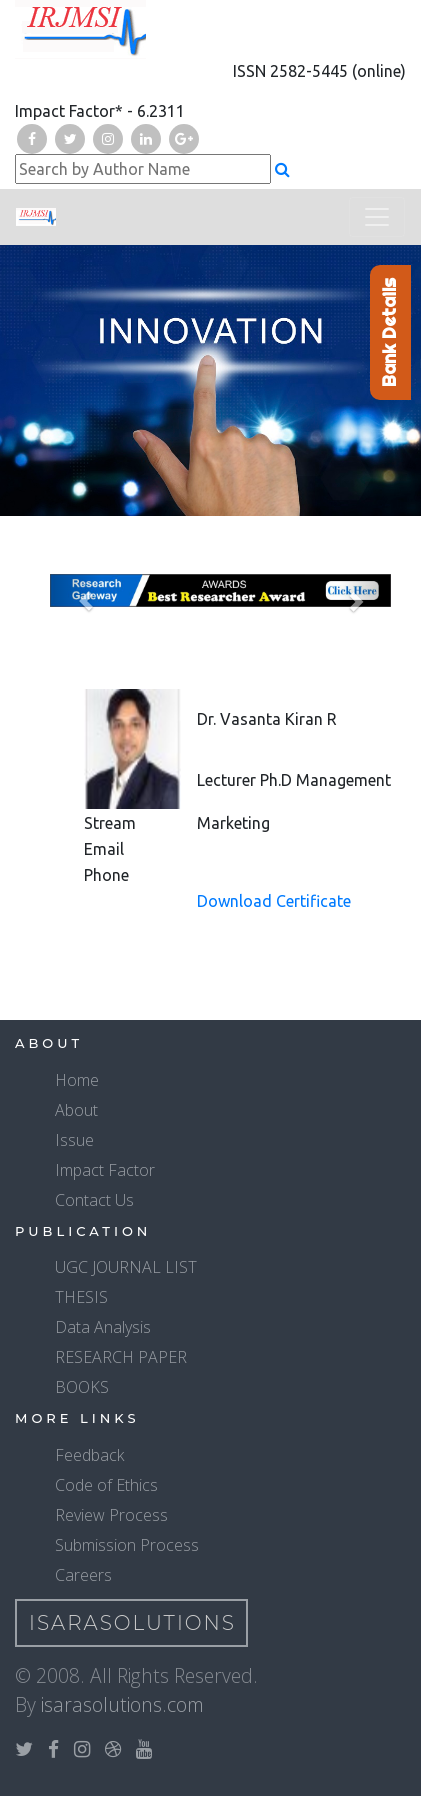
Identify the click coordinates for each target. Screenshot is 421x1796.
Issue (74, 1140)
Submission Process (127, 1545)
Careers (83, 1575)
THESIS (81, 1297)
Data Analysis (103, 1327)
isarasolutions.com (122, 1704)
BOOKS (82, 1387)
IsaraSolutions (132, 1623)
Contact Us (94, 1200)
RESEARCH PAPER (121, 1357)
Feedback (89, 1455)
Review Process (111, 1515)
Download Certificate (274, 901)
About (76, 1110)
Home (77, 1080)
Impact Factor (105, 1170)
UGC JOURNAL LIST (126, 1267)
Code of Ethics (106, 1485)
